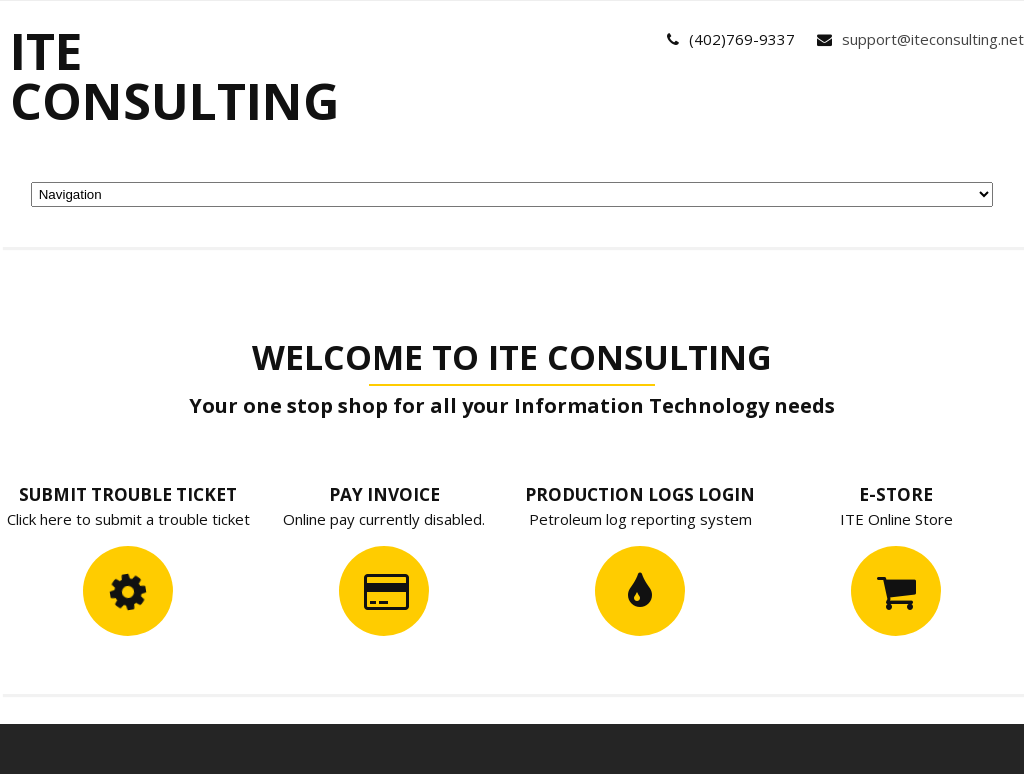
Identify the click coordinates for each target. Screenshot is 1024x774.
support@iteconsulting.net (933, 39)
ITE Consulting (175, 76)
